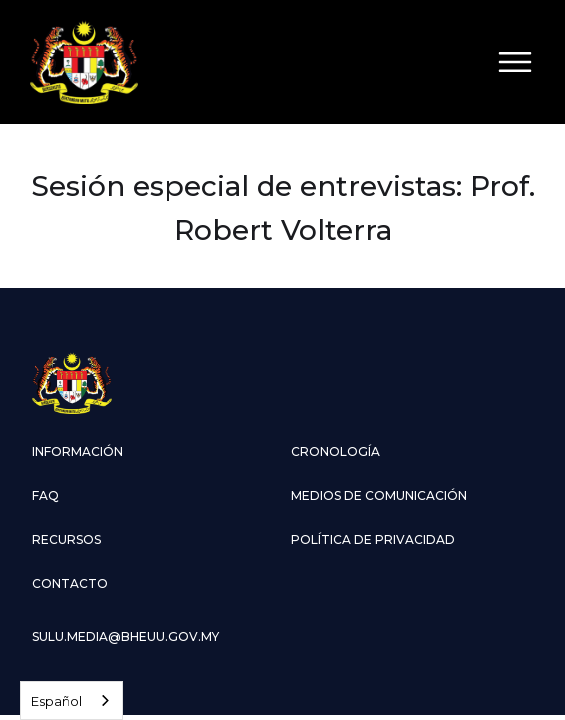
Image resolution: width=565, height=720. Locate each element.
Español (56, 701)
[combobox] (71, 700)
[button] (515, 62)
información (77, 451)
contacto (70, 583)
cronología (335, 451)
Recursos (66, 539)
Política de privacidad (373, 539)
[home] (84, 62)
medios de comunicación (379, 495)
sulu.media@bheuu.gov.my (125, 636)
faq (45, 495)
